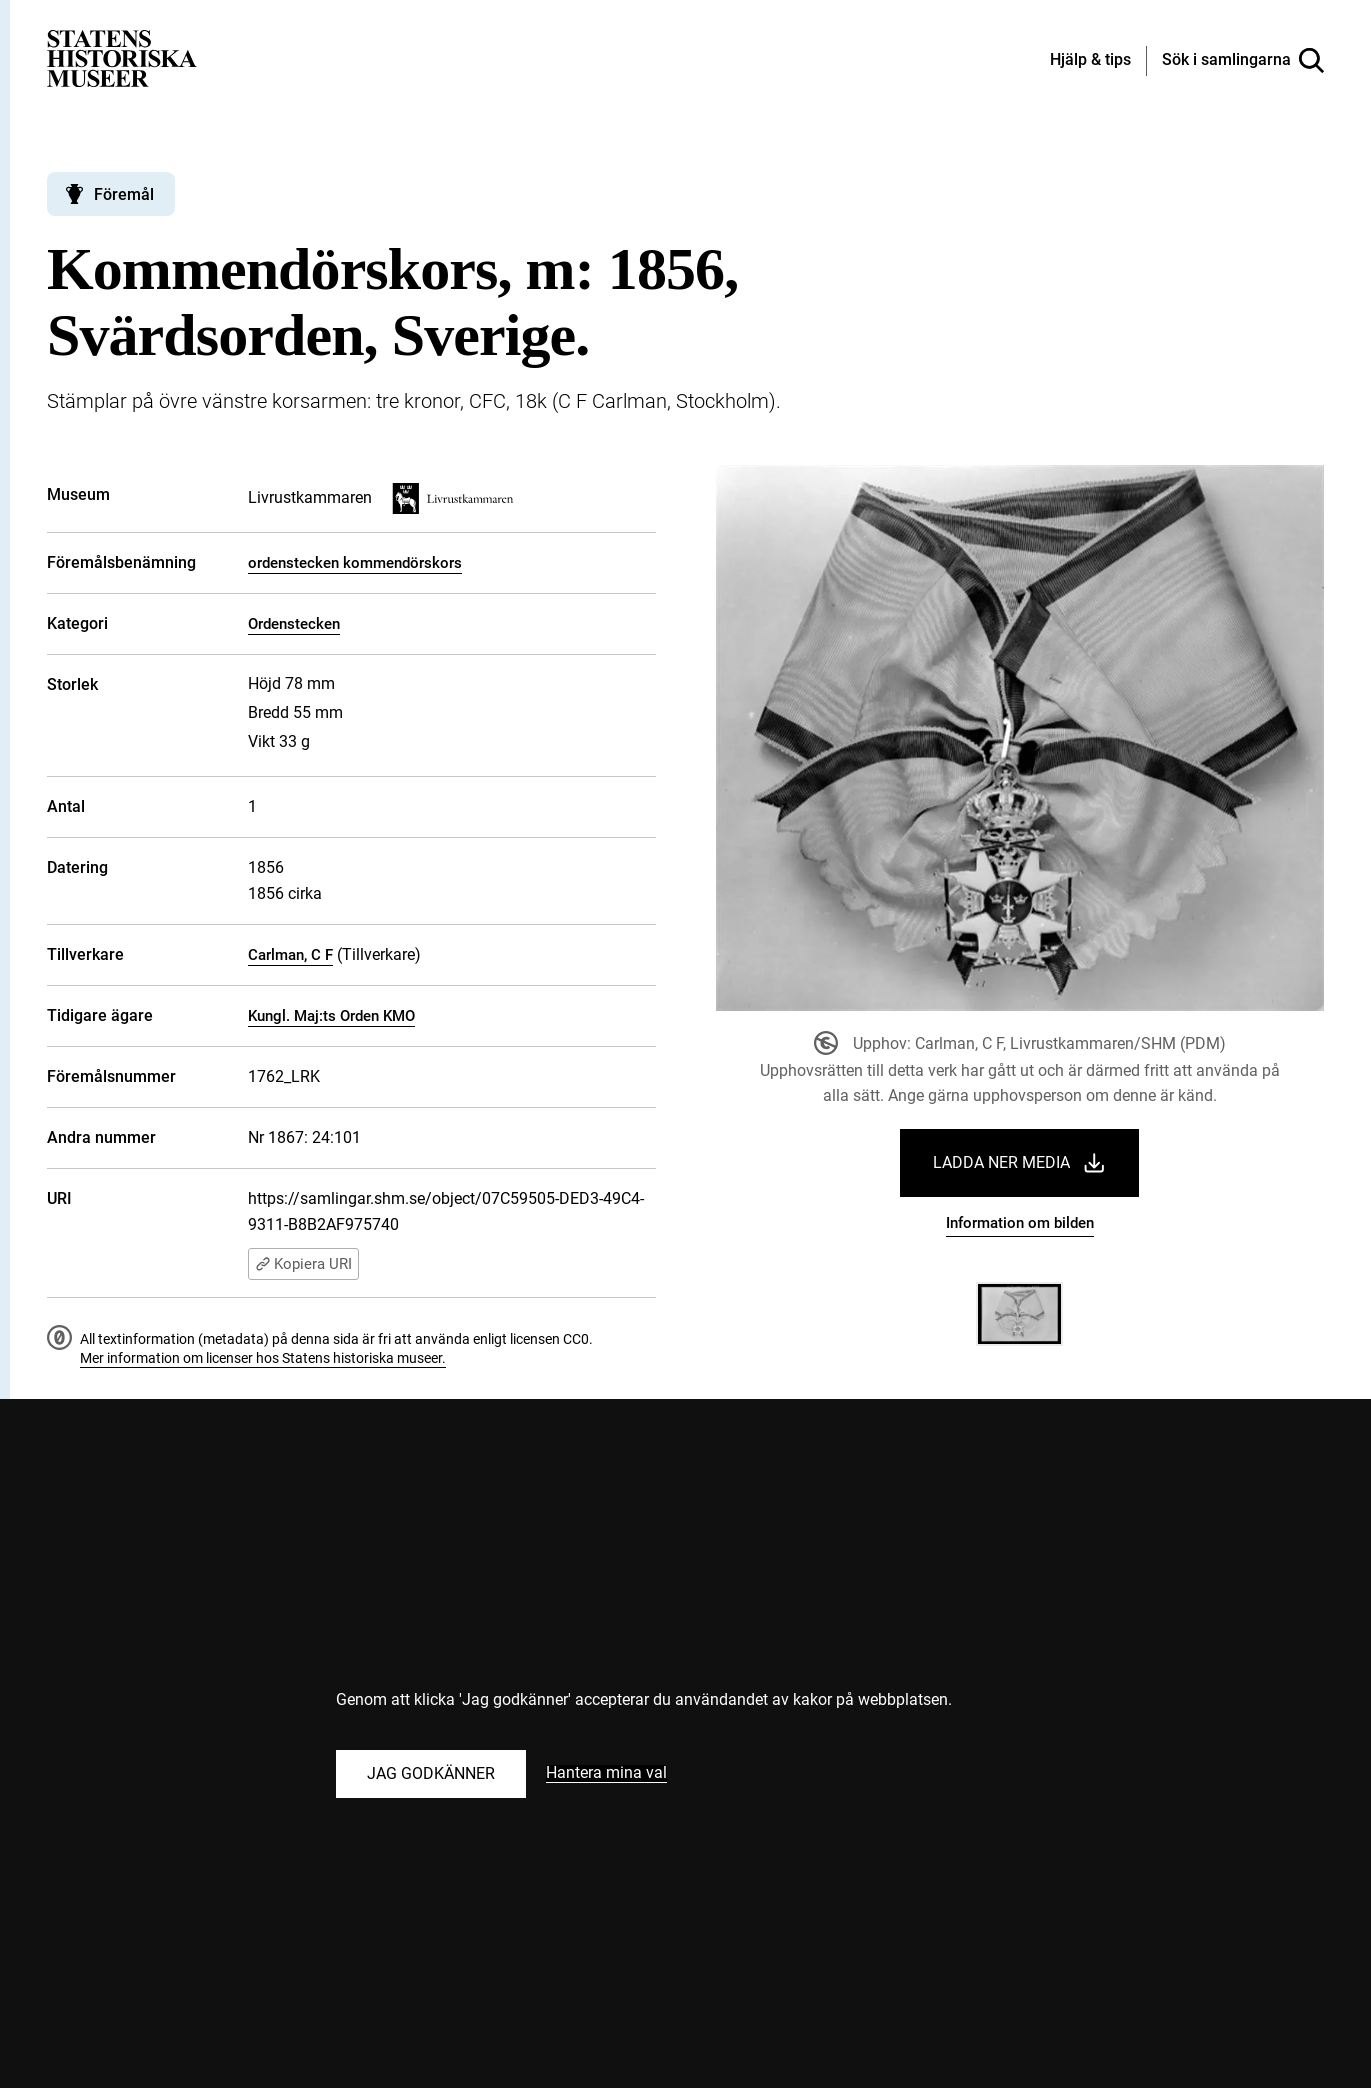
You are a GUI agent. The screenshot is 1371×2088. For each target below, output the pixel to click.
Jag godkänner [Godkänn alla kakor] (431, 1773)
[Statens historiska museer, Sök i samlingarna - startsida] (122, 57)
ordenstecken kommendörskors (355, 563)
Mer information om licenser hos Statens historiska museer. (263, 1358)
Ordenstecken (294, 624)
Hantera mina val (606, 1773)
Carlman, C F (290, 955)
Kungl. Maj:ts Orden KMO (331, 1016)
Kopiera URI (303, 1264)
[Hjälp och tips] (1090, 61)
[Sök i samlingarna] (1243, 61)
